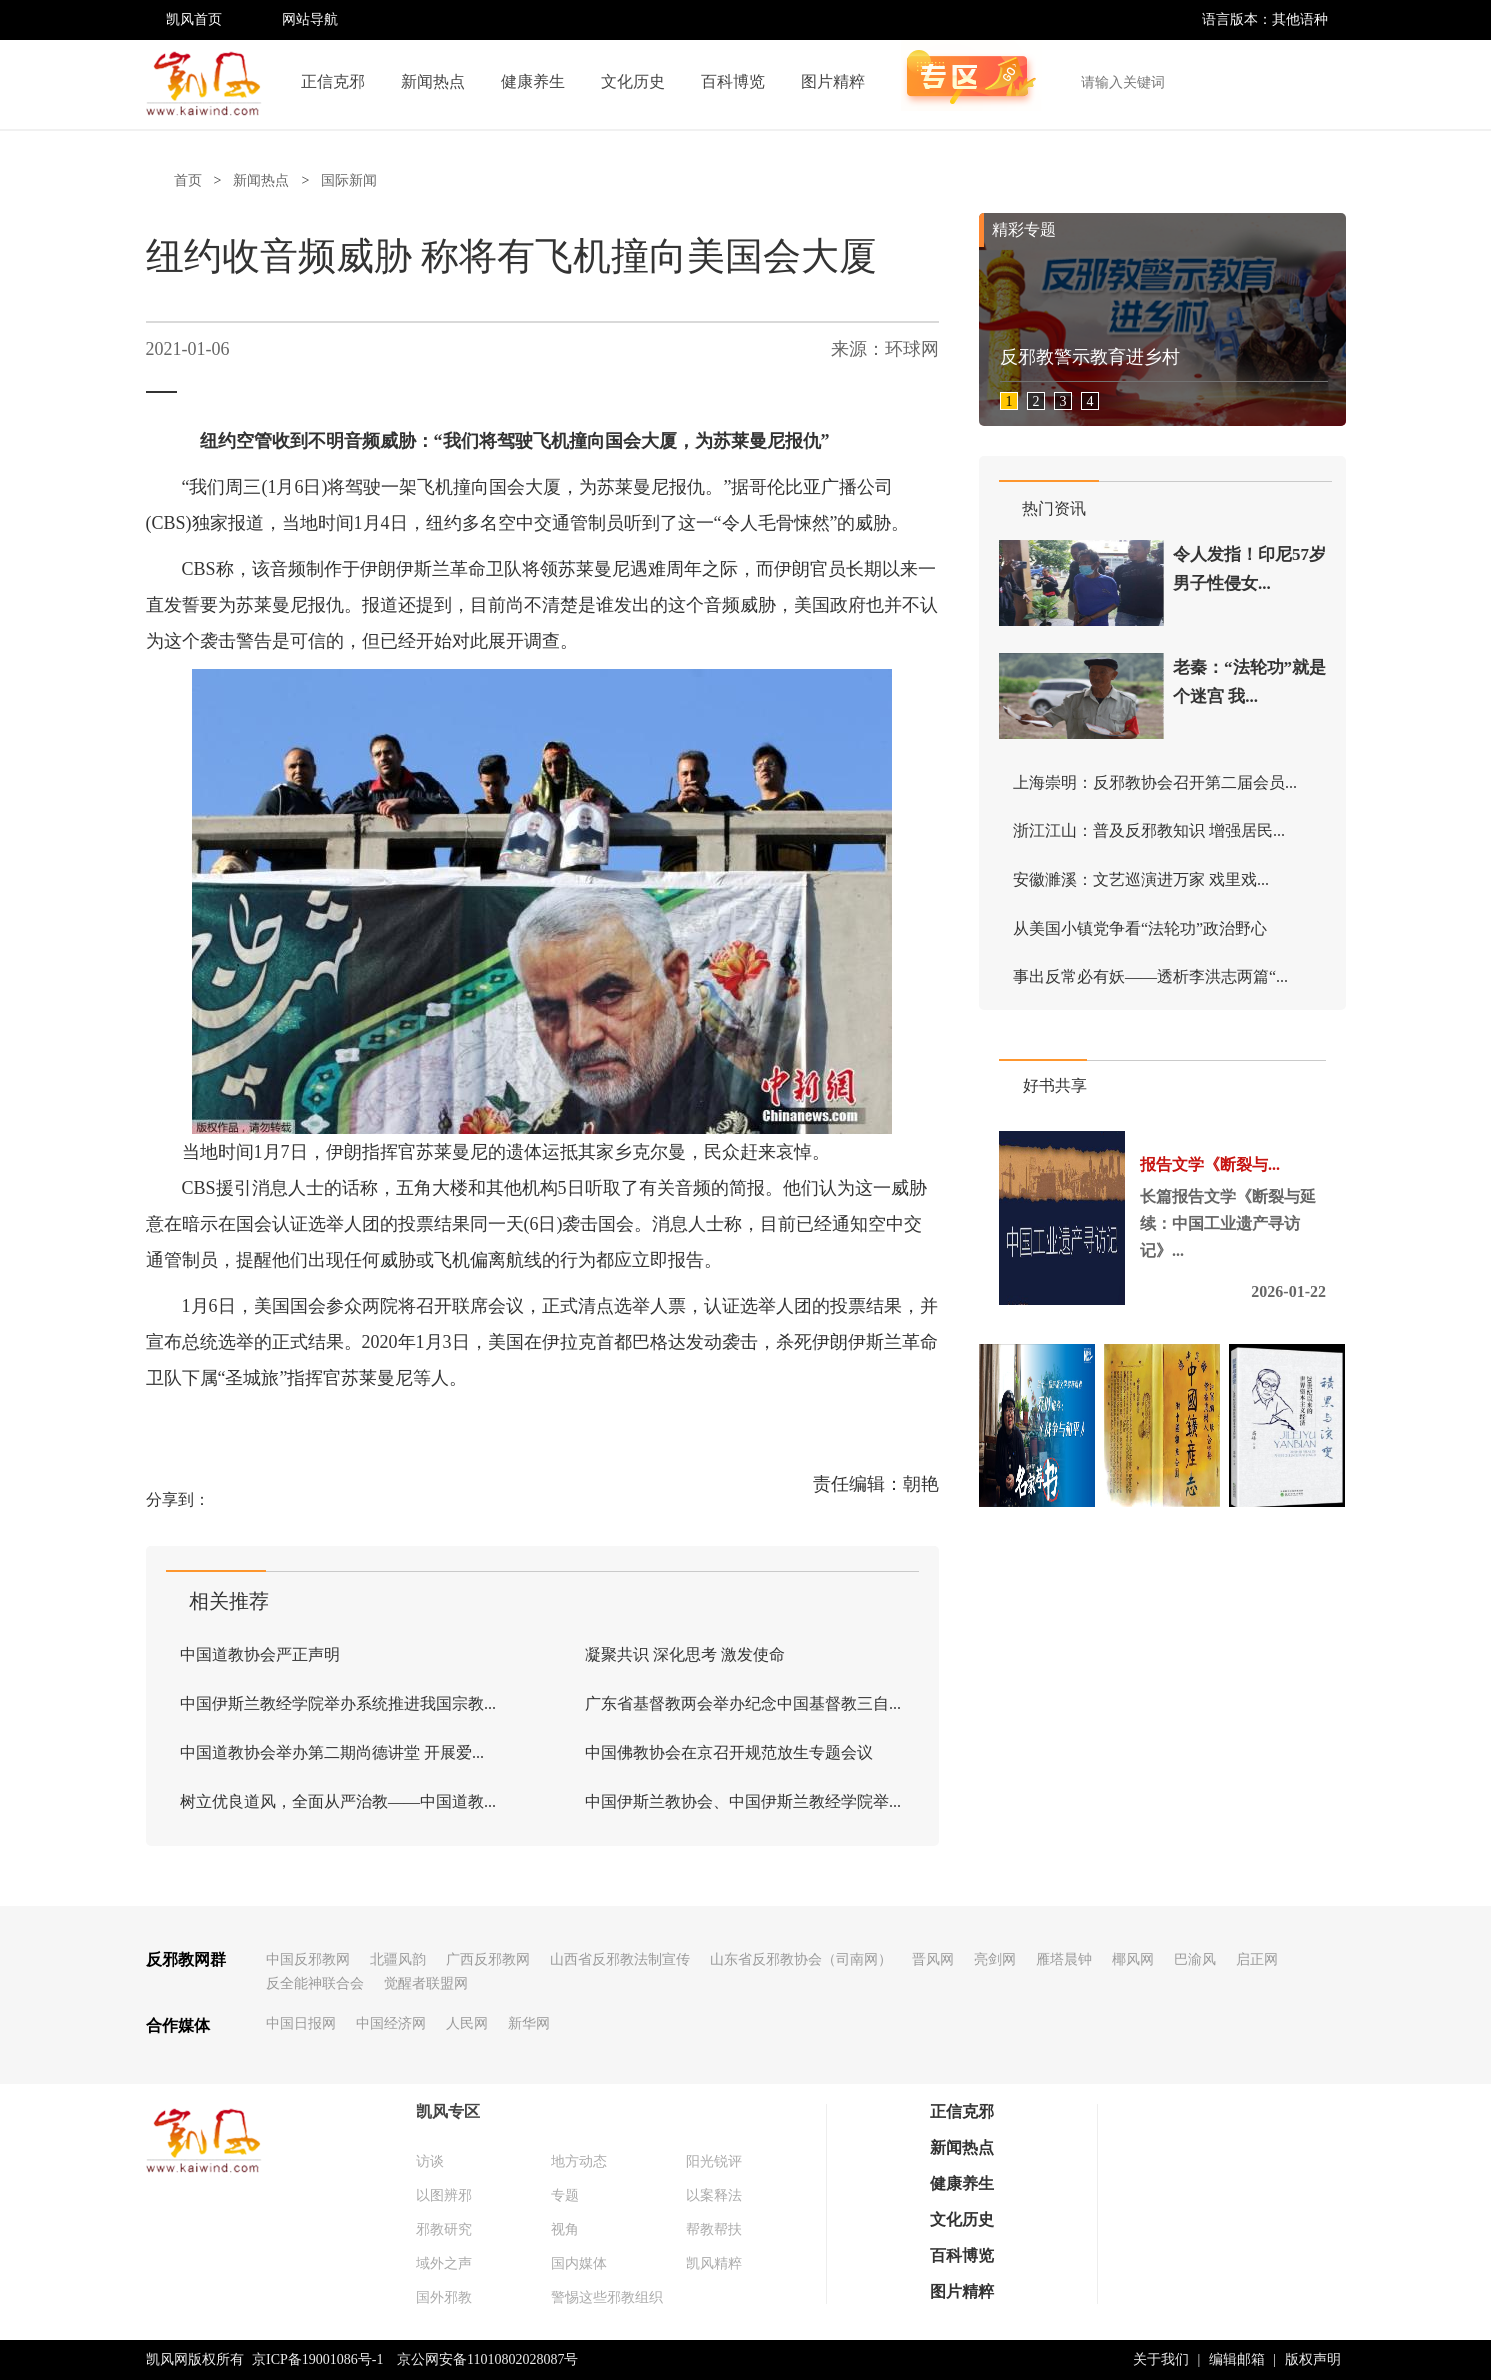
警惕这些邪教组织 (607, 2297)
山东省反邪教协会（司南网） (801, 1959)
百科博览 (733, 81)
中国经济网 (391, 2023)
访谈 (430, 2161)
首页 (188, 180)
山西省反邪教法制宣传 (620, 1959)
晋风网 (933, 1959)
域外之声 (444, 2263)
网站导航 (310, 19)
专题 (565, 2195)
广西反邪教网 (488, 1959)
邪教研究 (444, 2229)
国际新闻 (349, 180)
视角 (565, 2229)
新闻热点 (433, 81)
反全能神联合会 (315, 1983)
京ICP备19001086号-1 (317, 2359)
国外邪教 (444, 2297)
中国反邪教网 (308, 1959)
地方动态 (579, 2161)
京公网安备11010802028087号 (487, 2359)
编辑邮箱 (1237, 2359)
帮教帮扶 (714, 2229)
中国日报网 (301, 2023)
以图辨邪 (444, 2195)
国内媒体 (579, 2263)
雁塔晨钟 (1064, 1959)
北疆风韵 (398, 1959)
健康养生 (533, 81)
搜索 (1320, 82)
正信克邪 (333, 81)
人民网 (467, 2023)
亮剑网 (995, 1959)
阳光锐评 (714, 2161)
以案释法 (714, 2195)
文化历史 (633, 81)
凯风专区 (448, 2111)
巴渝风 (1195, 1959)
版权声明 (1313, 2359)
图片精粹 (833, 81)
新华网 (529, 2023)
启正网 (1257, 1959)
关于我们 (1161, 2359)
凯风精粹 (714, 2263)
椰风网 (1133, 1959)
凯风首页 (194, 19)
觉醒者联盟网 (426, 1983)
